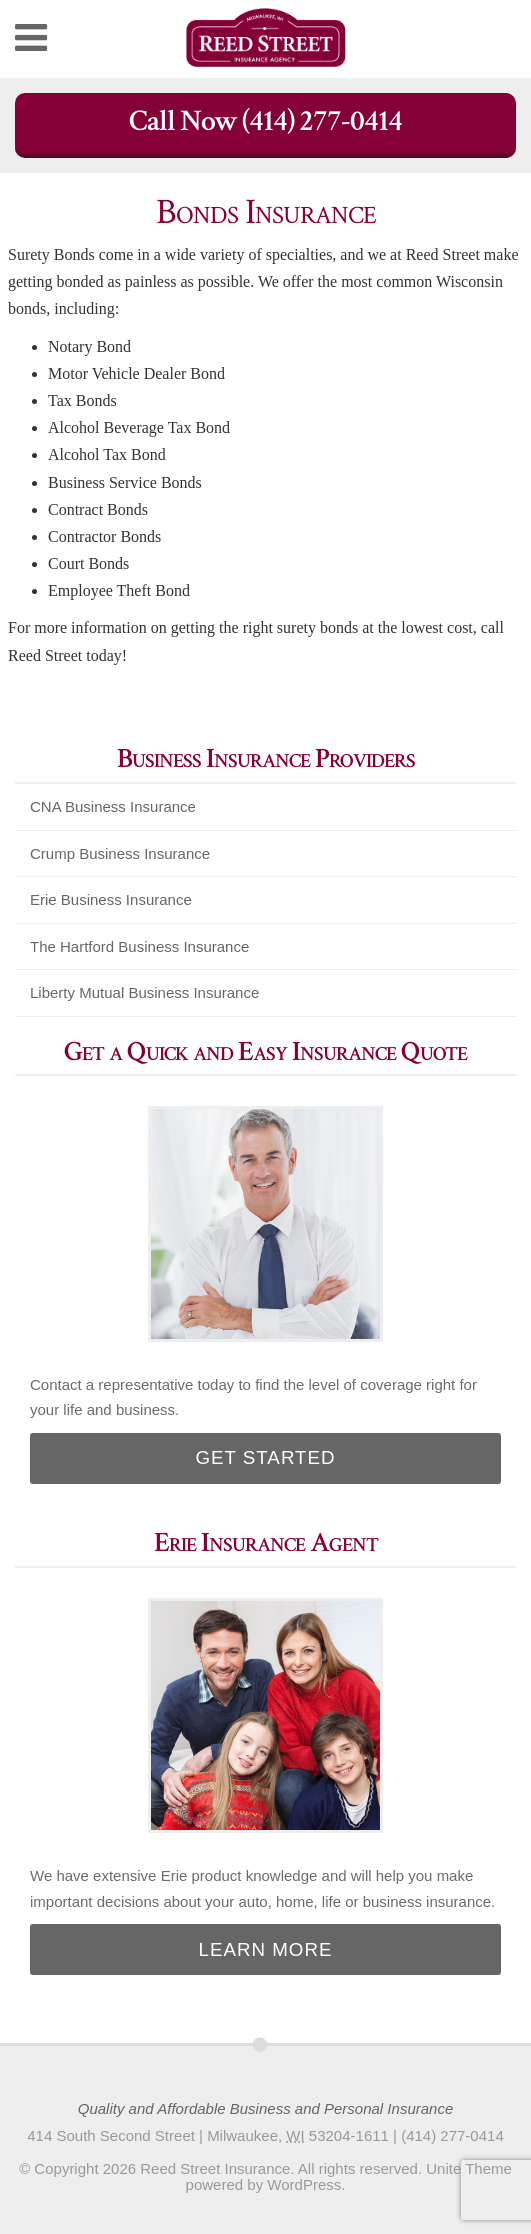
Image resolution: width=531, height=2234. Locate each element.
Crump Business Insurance (120, 853)
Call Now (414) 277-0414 (265, 121)
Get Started (265, 1457)
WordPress (304, 2184)
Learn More (266, 1949)
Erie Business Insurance (111, 899)
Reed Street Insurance (215, 2168)
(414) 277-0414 (452, 2135)
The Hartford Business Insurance (139, 946)
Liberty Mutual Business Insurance (144, 992)
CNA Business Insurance (113, 806)
